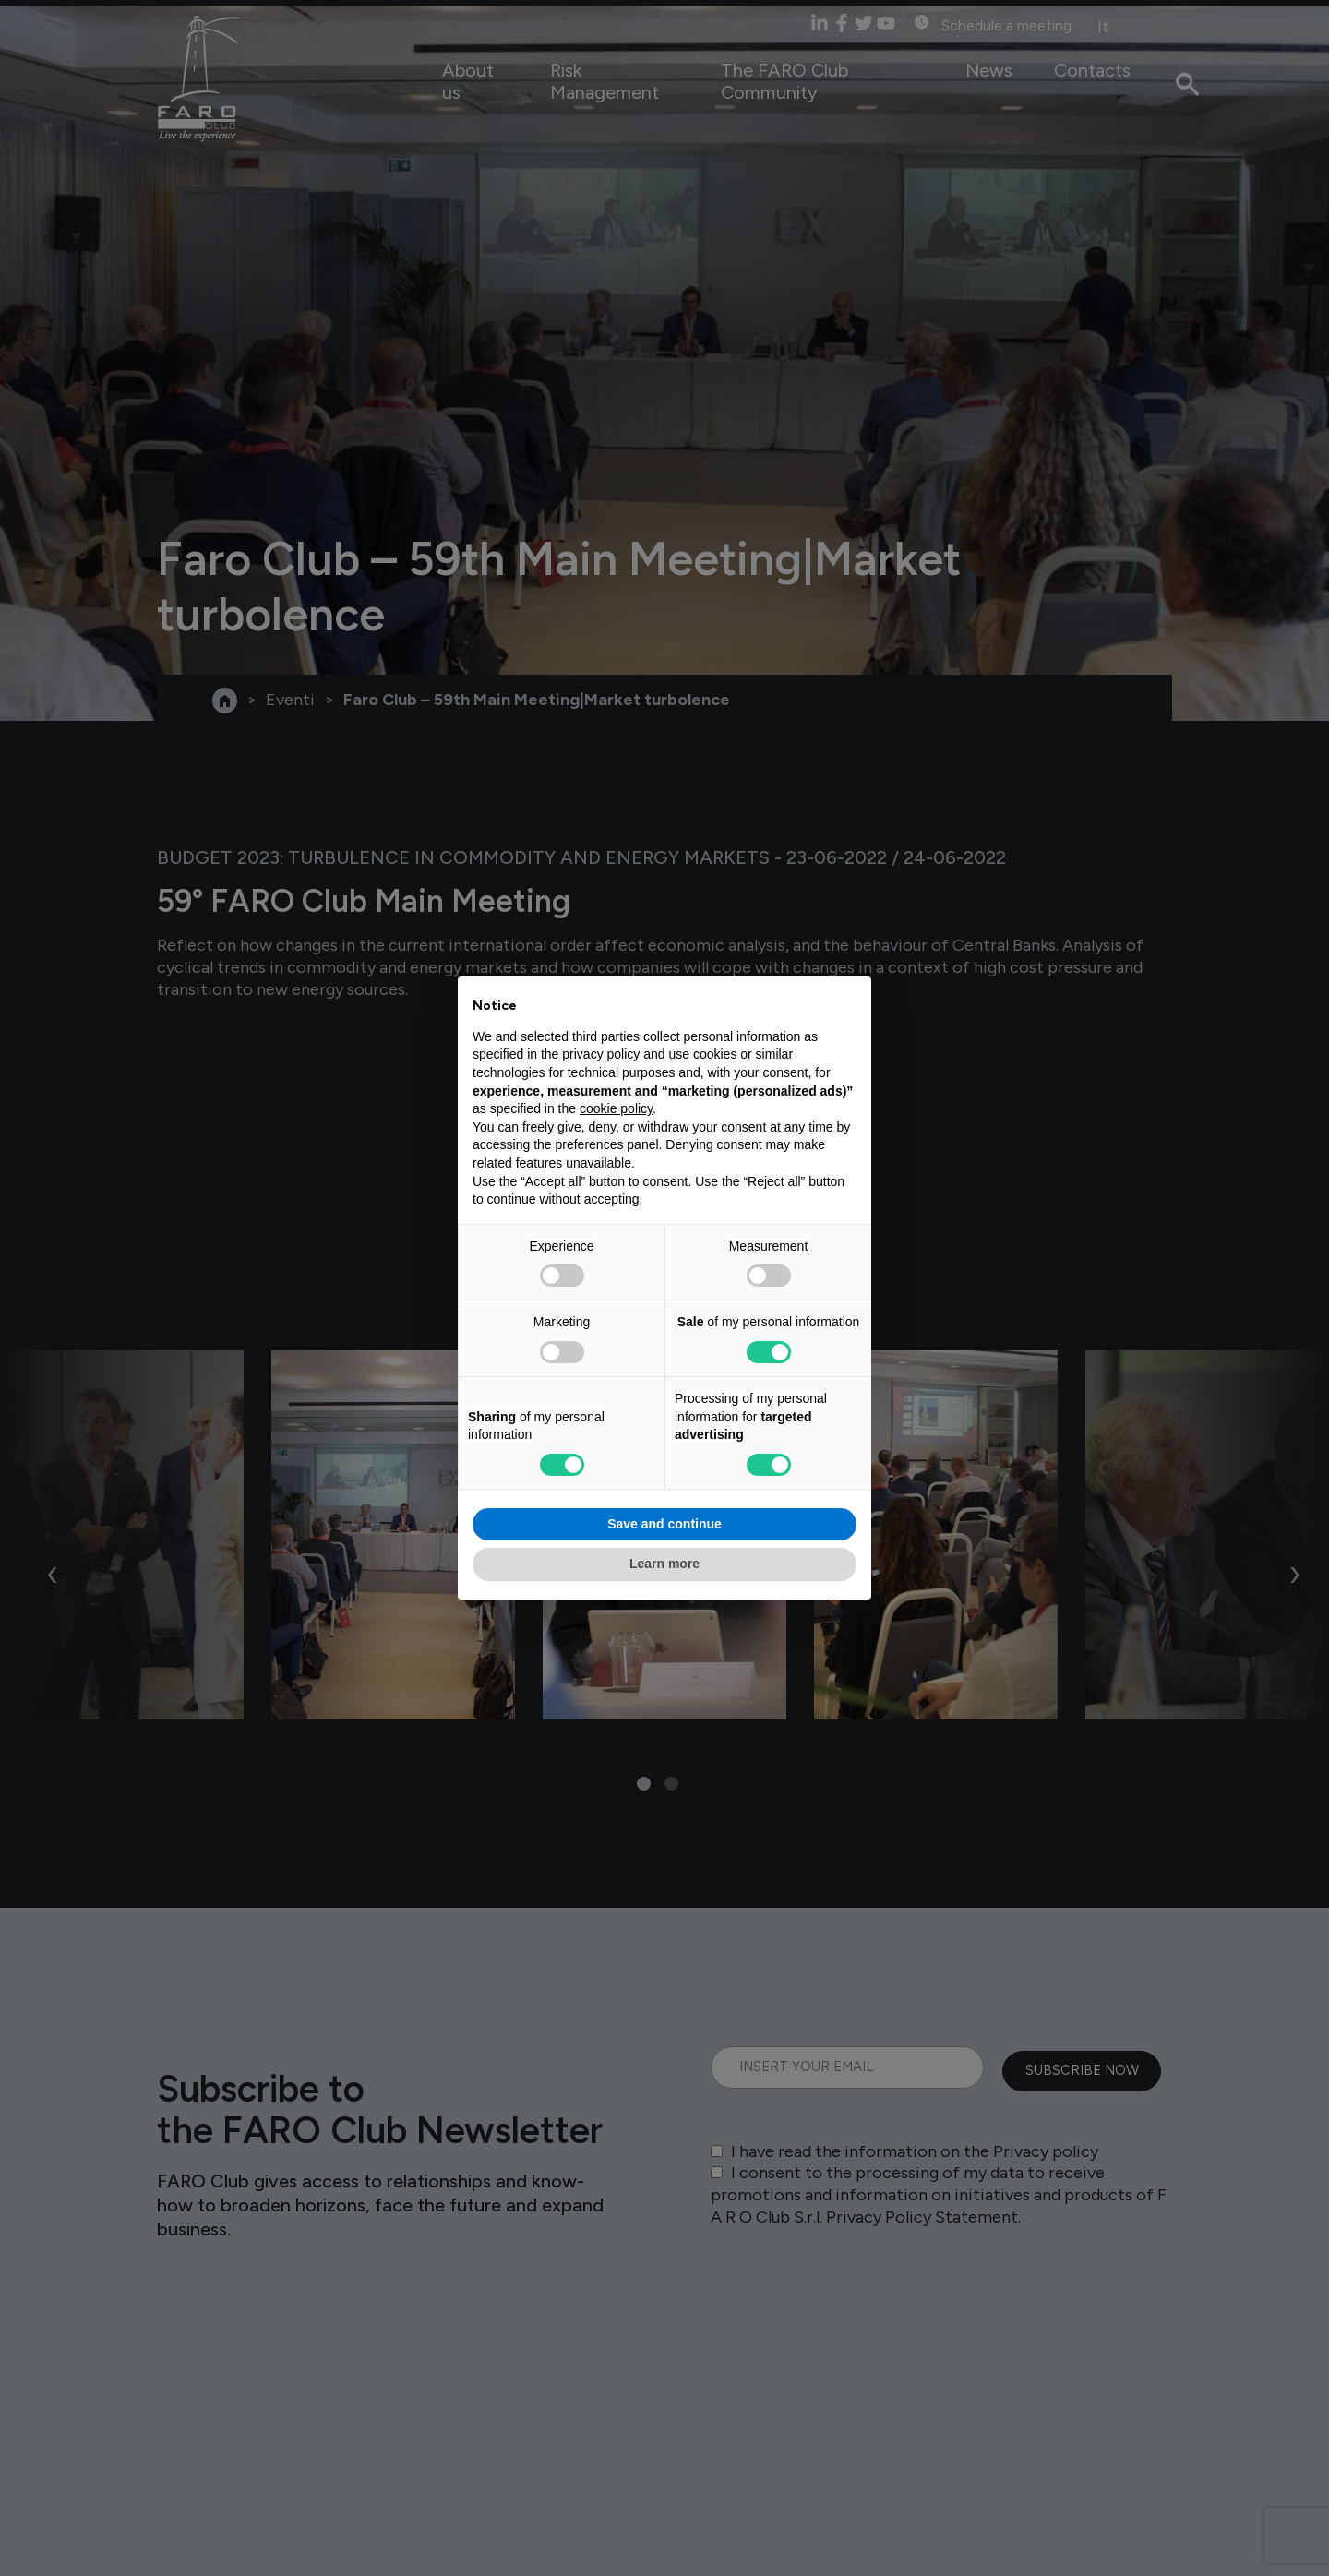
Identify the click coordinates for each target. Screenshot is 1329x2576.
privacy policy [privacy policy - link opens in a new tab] (601, 1054)
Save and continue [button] (664, 1523)
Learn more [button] (664, 1563)
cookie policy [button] (616, 1108)
